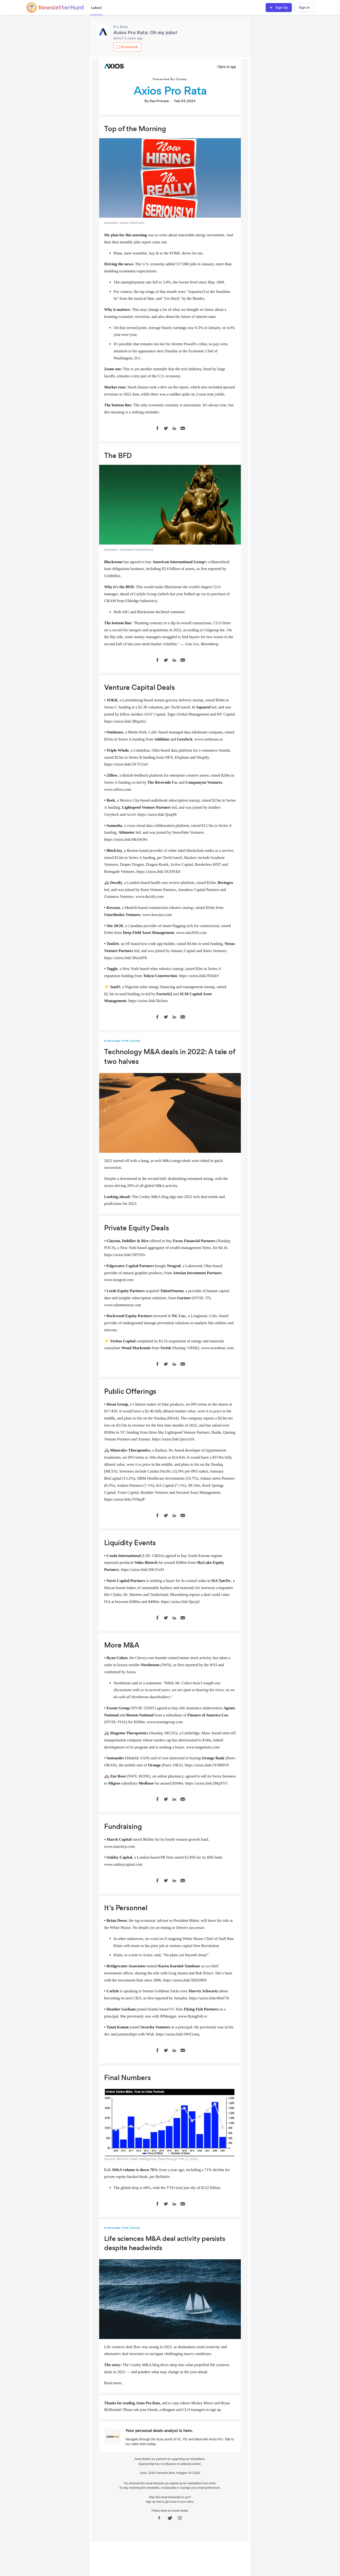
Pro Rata (120, 27)
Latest (96, 8)
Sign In (304, 7)
